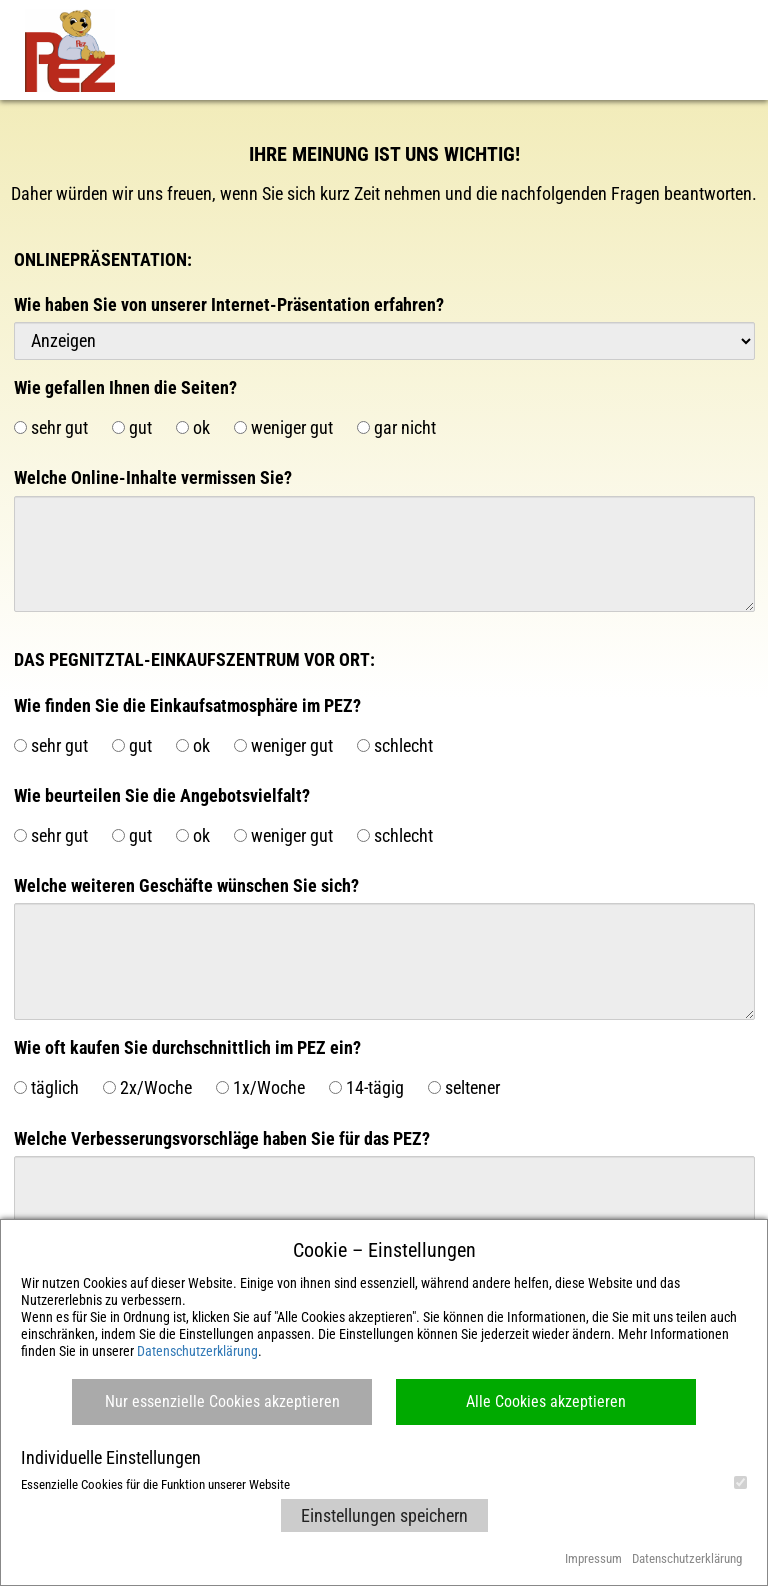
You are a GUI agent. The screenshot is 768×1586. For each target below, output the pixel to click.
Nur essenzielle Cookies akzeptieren (222, 1401)
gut (132, 427)
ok (193, 427)
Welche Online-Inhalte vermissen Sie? (153, 477)
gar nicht (396, 427)
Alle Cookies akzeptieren (546, 1401)
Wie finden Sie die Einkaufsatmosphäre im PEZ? (187, 705)
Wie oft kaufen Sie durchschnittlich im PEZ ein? (187, 1047)
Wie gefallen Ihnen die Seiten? (125, 387)
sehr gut (51, 427)
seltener (464, 1087)
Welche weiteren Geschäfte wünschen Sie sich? (186, 885)
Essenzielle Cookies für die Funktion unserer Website (384, 1484)
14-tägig (366, 1087)
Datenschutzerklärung (197, 1351)
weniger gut (283, 427)
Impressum (593, 1558)
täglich (46, 1087)
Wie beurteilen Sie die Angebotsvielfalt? (162, 795)
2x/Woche (147, 1087)
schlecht (395, 745)
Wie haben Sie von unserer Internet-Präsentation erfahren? (229, 304)
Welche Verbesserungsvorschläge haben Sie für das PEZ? (222, 1138)
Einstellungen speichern (384, 1515)
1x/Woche (260, 1087)
